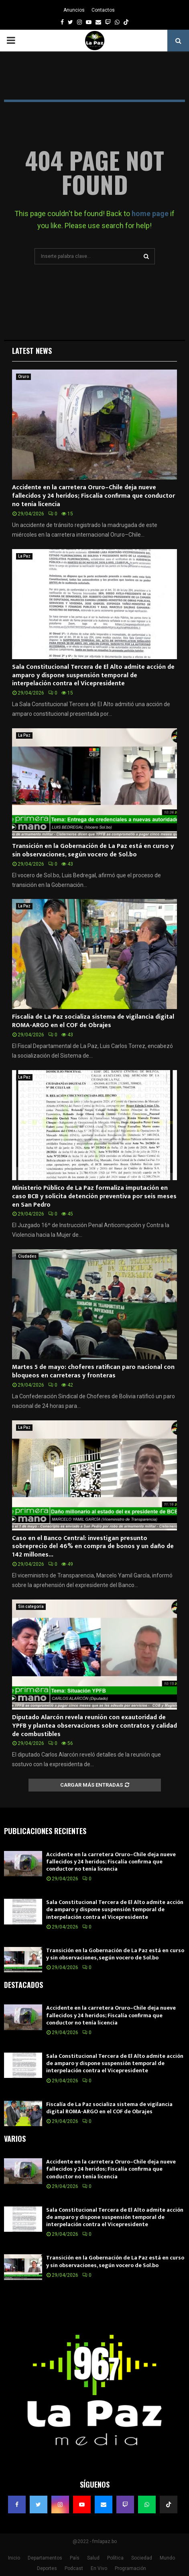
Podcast (74, 2568)
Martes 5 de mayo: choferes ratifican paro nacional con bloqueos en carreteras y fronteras (93, 1371)
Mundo (167, 2558)
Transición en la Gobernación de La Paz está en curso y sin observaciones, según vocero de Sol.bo (93, 850)
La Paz (24, 556)
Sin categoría (31, 1606)
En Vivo (99, 2568)
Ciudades (27, 1256)
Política (115, 2558)
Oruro (23, 376)
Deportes (47, 2568)
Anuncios (74, 10)
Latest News (32, 350)
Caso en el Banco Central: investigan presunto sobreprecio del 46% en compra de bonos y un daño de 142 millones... (93, 1547)
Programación (130, 2568)
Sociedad (141, 2558)
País (74, 2558)
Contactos (103, 10)
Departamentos (45, 2558)
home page (150, 213)
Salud (93, 2558)
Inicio (14, 2558)
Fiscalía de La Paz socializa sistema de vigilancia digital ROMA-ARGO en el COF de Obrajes (93, 1021)
